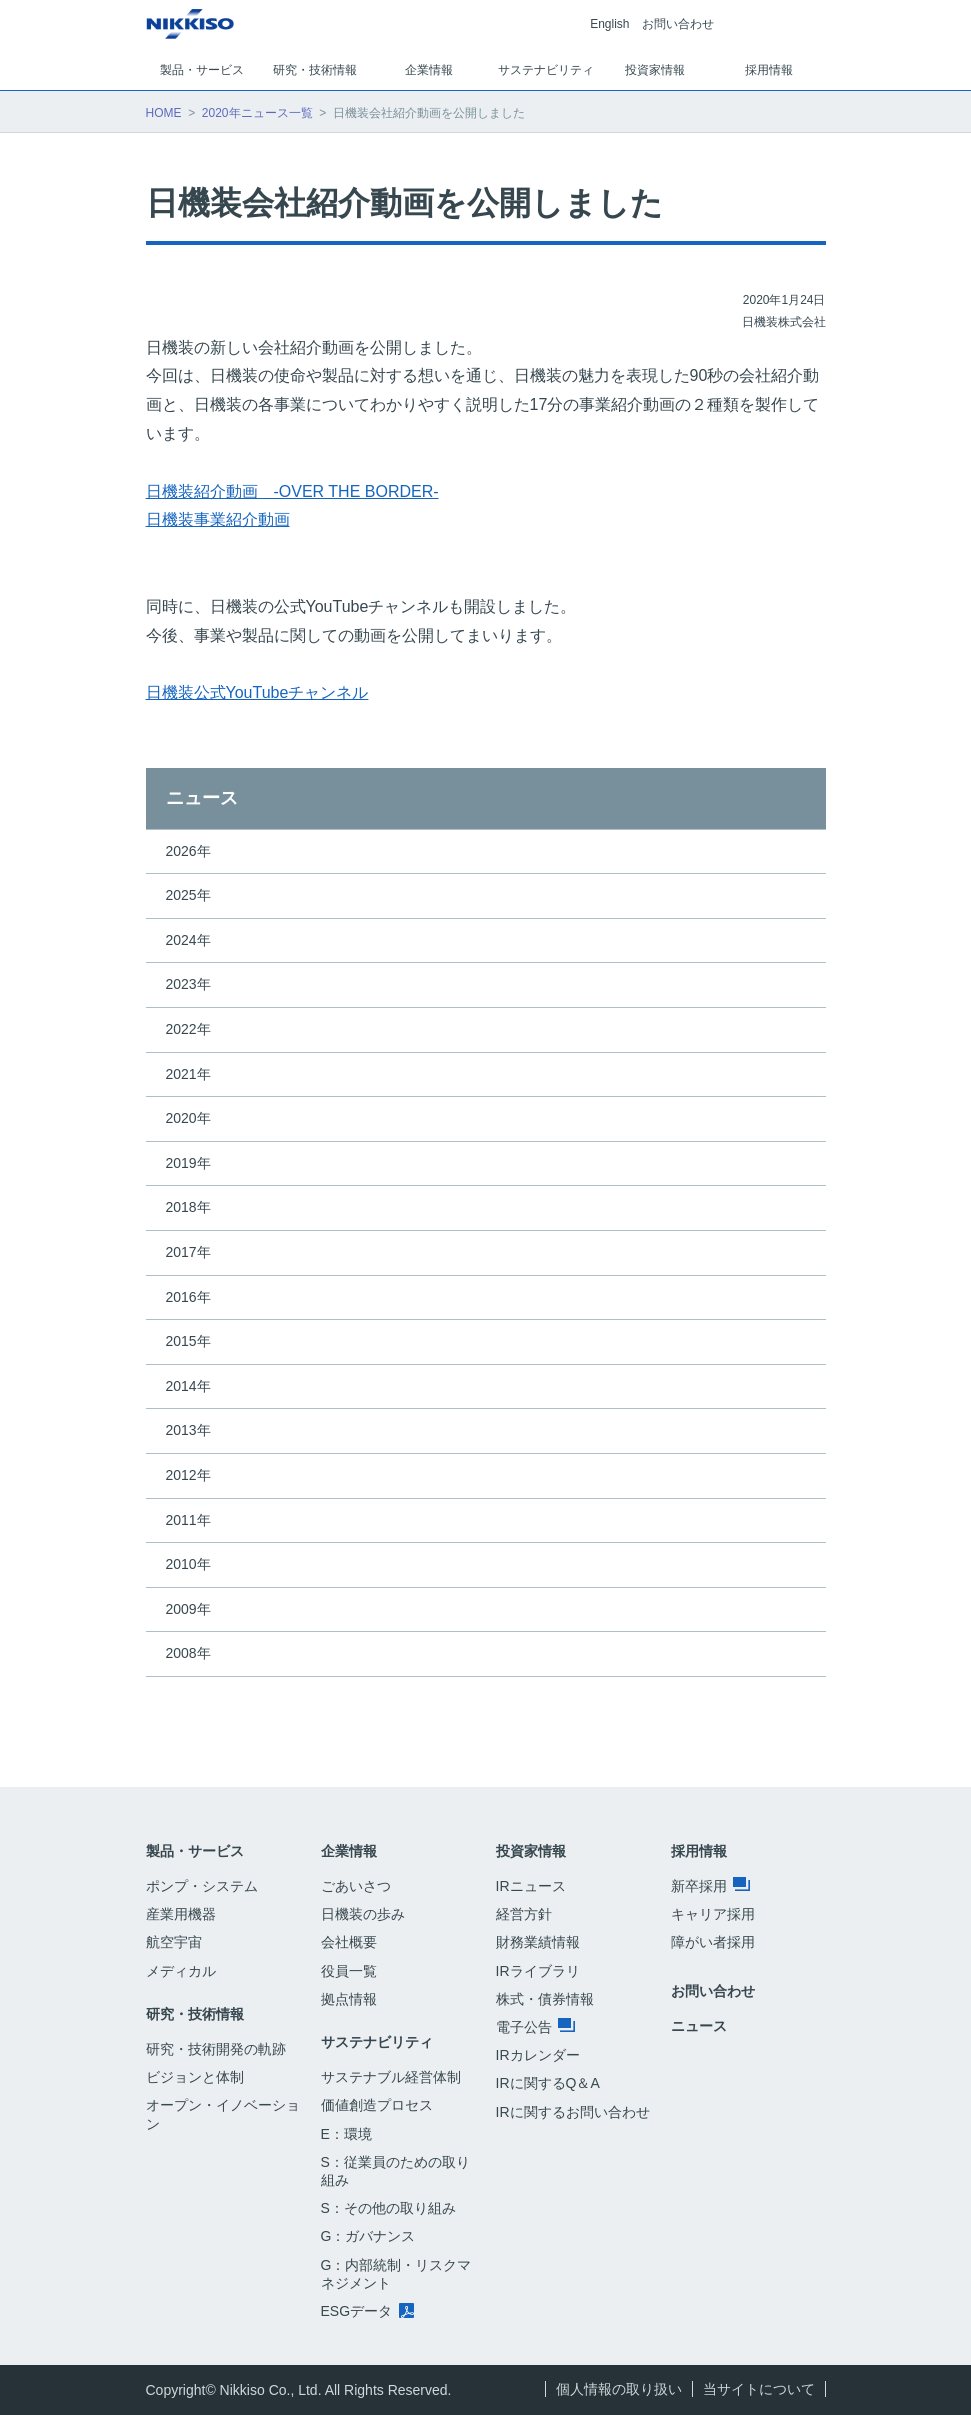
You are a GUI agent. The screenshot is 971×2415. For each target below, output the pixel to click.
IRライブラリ (538, 1971)
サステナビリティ (377, 2042)
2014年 (188, 1386)
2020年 (188, 1118)
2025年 (188, 895)
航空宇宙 (174, 1942)
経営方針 (524, 1914)
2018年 (188, 1207)
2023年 (188, 984)
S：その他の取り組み (388, 2208)
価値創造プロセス (377, 2105)
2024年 (188, 940)
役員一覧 (349, 1971)
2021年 (188, 1074)
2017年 (188, 1252)
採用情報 (699, 1851)
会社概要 (349, 1942)
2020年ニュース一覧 (257, 113)
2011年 (188, 1520)
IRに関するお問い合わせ (573, 2112)
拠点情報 (349, 1999)
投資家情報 (531, 1851)
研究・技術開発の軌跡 (216, 2049)
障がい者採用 (713, 1942)
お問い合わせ (678, 24)
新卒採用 (711, 1886)
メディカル (181, 1971)
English (609, 24)
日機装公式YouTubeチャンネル (257, 692)
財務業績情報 (538, 1942)
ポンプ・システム (202, 1886)
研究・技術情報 (195, 2014)
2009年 (188, 1609)
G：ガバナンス (368, 2236)
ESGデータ (367, 2311)
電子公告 (536, 2027)
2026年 (188, 851)
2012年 (188, 1475)
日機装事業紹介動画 (218, 519)
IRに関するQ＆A (548, 2083)
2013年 (188, 1430)
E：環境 (346, 2134)
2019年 (188, 1163)
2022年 (188, 1029)
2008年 (188, 1653)
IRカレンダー (538, 2055)
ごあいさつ (356, 1886)
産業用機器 (181, 1914)
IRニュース (531, 1886)
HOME (164, 113)
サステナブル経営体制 (391, 2077)
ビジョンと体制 (195, 2077)
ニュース (202, 798)
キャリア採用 (713, 1914)
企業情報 (349, 1851)
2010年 (188, 1564)
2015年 (188, 1341)
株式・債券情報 (545, 1999)
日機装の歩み (363, 1914)
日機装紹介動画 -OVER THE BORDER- (292, 491)
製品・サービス (195, 1851)
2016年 (188, 1297)
